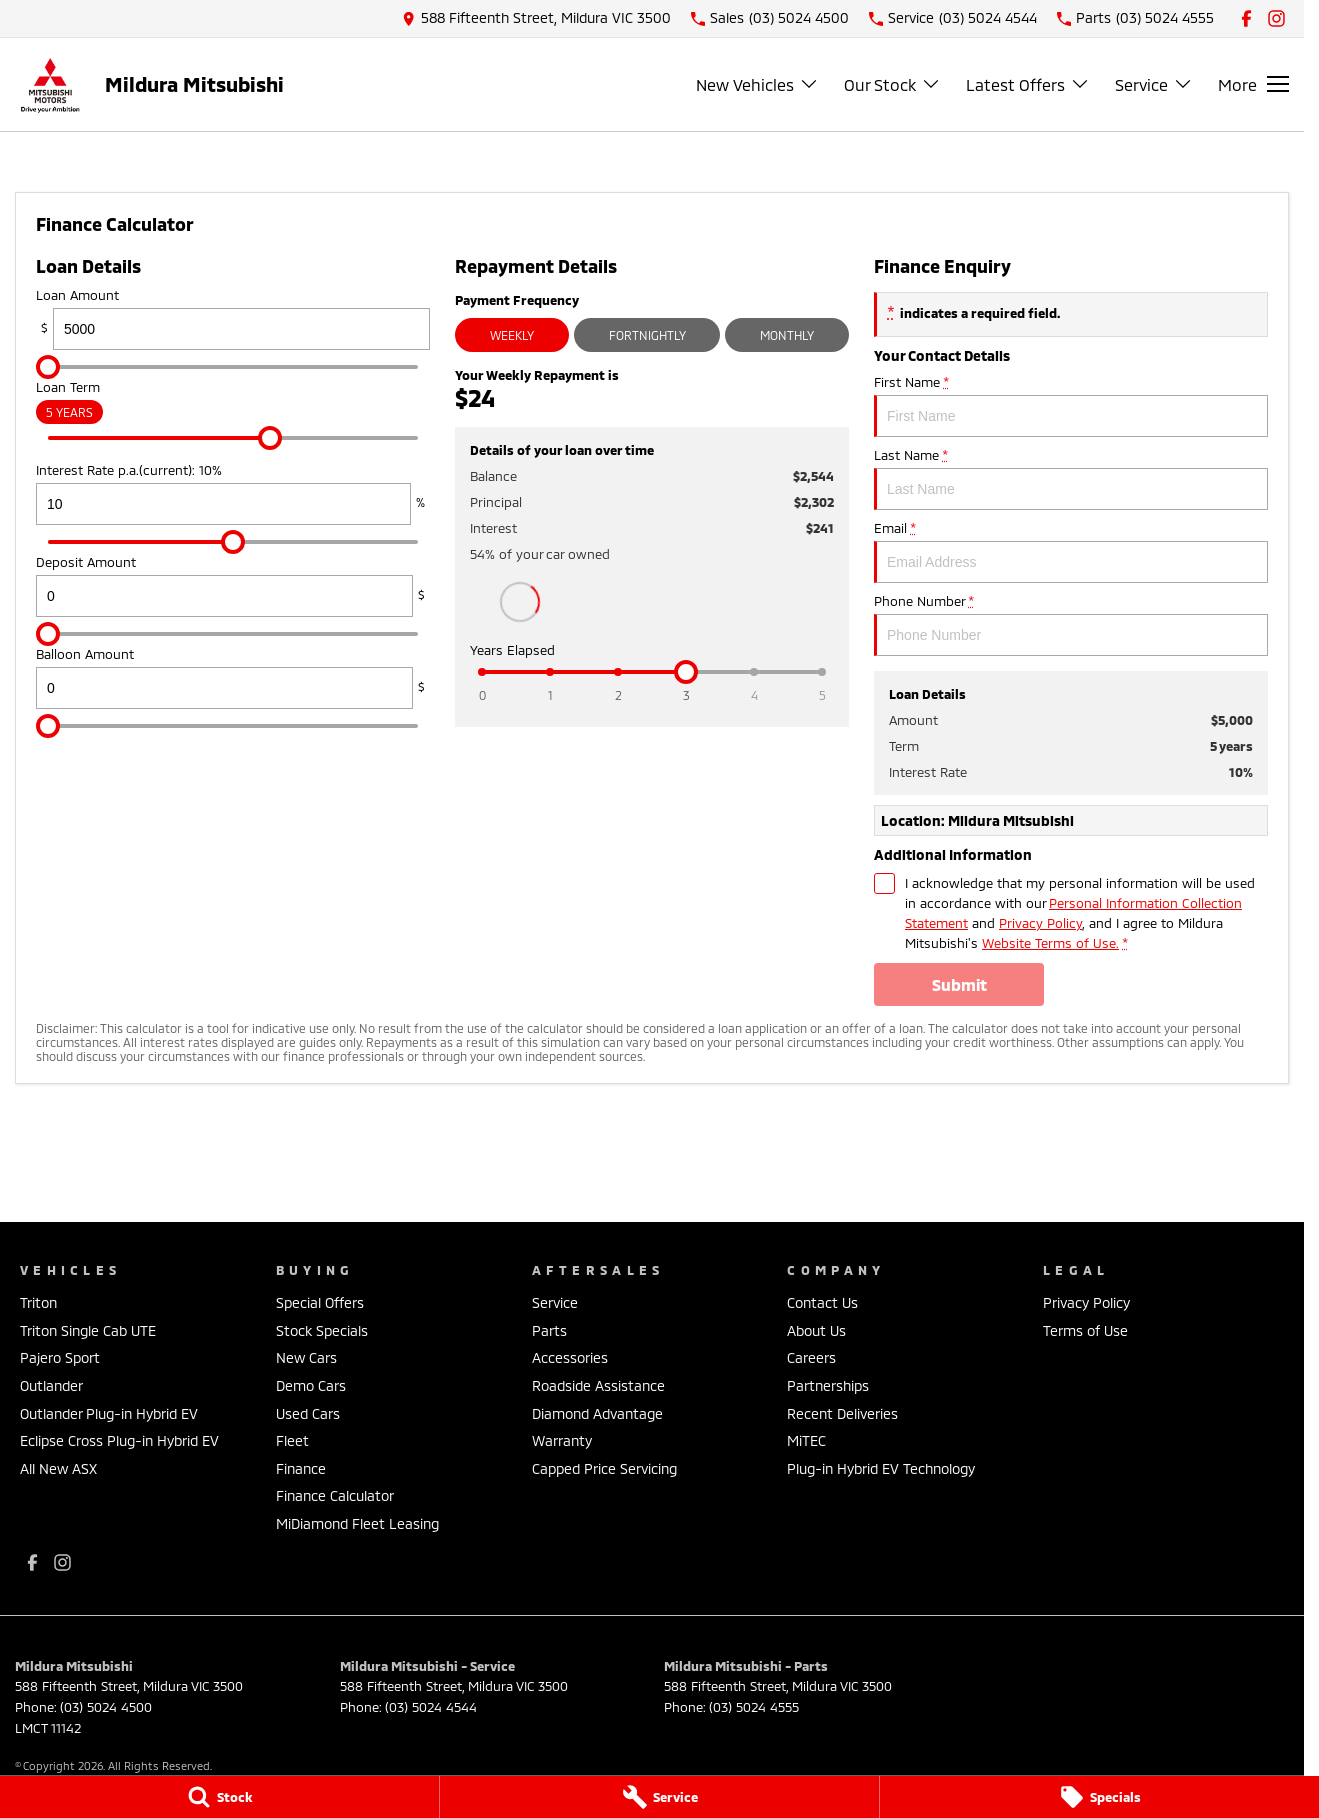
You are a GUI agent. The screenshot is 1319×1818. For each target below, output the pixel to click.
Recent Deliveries (842, 1413)
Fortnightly (647, 335)
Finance (301, 1468)
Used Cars (308, 1413)
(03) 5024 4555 (754, 1707)
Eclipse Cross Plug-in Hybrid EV (119, 1440)
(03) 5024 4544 (431, 1707)
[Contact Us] (536, 18)
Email (1071, 551)
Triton (38, 1302)
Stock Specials (322, 1330)
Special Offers (320, 1302)
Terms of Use (1085, 1330)
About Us (816, 1330)
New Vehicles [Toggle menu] (757, 84)
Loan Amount (233, 318)
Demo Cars (311, 1385)
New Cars (306, 1357)
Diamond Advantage (597, 1413)
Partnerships (828, 1385)
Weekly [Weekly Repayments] (512, 335)
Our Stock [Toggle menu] (892, 84)
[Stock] (219, 1797)
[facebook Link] (1246, 18)
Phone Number (1071, 624)
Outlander (51, 1385)
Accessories (570, 1357)
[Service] (659, 1797)
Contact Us (822, 1302)
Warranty (562, 1440)
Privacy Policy (1086, 1302)
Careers (811, 1357)
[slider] (48, 367)
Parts (549, 1330)
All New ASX (58, 1468)
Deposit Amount (233, 585)
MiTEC (806, 1440)
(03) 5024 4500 (106, 1707)
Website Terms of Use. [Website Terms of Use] (1050, 943)
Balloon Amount (233, 677)
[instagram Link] (1276, 18)
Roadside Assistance (598, 1385)
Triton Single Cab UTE (88, 1330)
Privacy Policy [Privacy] (1040, 923)
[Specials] (1099, 1797)
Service (555, 1302)
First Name (1071, 405)
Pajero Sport (60, 1357)
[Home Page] (50, 84)
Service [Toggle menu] (1154, 84)
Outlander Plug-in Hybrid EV (109, 1413)
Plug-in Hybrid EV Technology (881, 1468)
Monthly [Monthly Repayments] (787, 335)
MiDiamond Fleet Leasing (357, 1523)
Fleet (292, 1440)
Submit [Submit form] (959, 984)
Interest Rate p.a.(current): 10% (233, 493)
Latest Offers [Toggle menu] (1028, 84)
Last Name (1071, 478)
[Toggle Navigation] (1253, 84)
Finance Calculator (335, 1495)
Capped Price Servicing (604, 1468)
